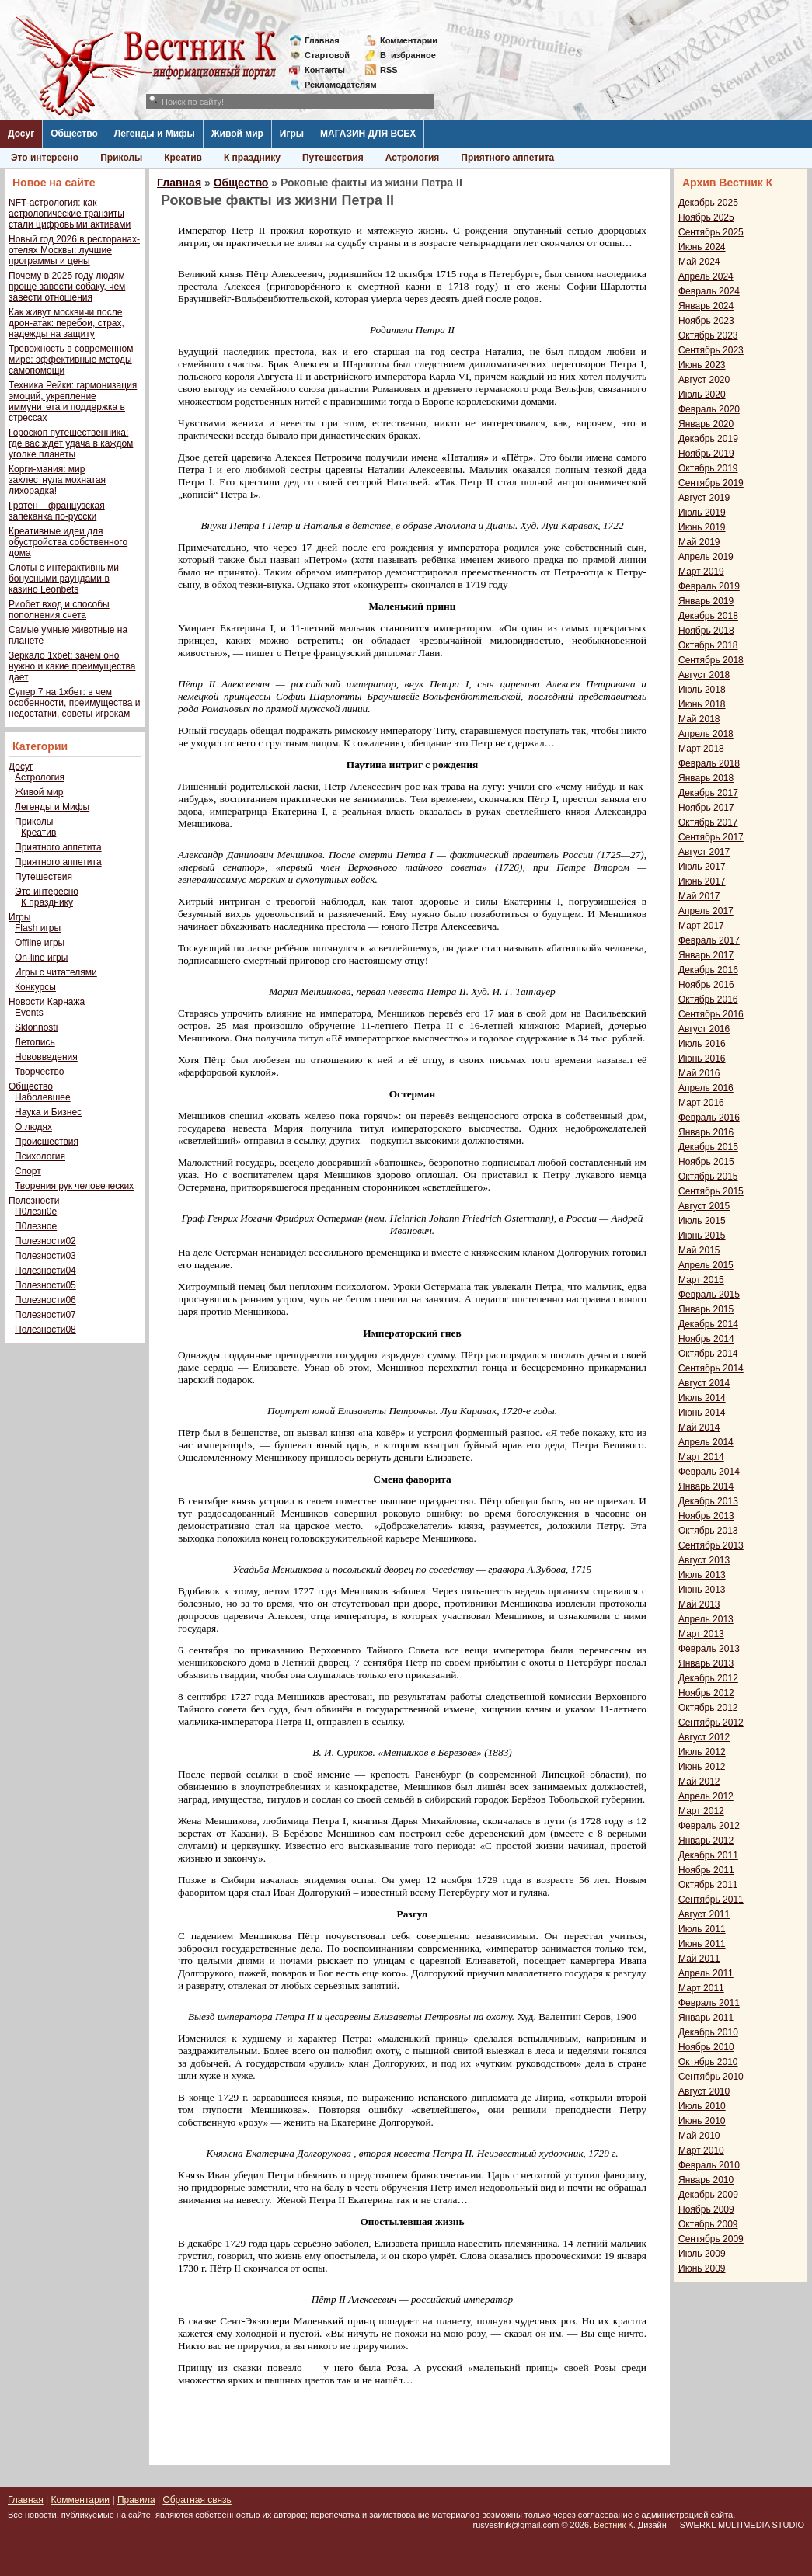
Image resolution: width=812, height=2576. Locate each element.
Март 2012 (701, 1811)
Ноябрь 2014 (706, 1338)
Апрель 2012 (706, 1796)
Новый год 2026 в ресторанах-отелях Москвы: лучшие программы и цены (74, 250)
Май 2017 (699, 896)
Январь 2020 (706, 424)
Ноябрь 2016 (706, 984)
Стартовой (327, 55)
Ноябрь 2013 (706, 1515)
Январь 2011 (706, 2017)
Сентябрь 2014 (711, 1368)
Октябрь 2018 (708, 645)
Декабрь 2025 (708, 202)
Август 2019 (704, 497)
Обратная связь (196, 2499)
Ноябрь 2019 (706, 453)
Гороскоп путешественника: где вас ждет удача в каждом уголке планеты (71, 443)
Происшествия (46, 1141)
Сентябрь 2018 (711, 660)
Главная (322, 40)
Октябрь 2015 (708, 1176)
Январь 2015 (706, 1309)
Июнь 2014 (702, 1412)
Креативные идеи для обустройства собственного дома (68, 542)
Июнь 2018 (702, 704)
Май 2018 (699, 719)
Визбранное (408, 55)
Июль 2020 (702, 394)
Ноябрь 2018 (706, 630)
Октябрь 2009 (708, 2224)
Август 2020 (704, 379)
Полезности (34, 1200)
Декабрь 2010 (708, 2032)
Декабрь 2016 (708, 970)
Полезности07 (45, 1314)
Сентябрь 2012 (711, 1722)
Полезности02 (45, 1241)
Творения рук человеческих (74, 1185)
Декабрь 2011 (708, 1855)
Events (29, 1012)
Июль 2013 (702, 1575)
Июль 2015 (702, 1220)
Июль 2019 (702, 512)
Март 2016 (701, 1102)
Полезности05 (45, 1285)
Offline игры (39, 942)
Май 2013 (699, 1604)
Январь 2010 (706, 2179)
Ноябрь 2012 (706, 1693)
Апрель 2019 (706, 556)
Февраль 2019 (709, 586)
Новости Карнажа (47, 1001)
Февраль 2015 (709, 1294)
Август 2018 (704, 674)
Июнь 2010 (702, 2120)
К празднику (252, 157)
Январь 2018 (706, 778)
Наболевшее (43, 1097)
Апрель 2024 (706, 276)
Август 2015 (704, 1206)
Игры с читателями (56, 972)
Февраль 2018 (709, 763)
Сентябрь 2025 (711, 232)
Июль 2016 (702, 1043)
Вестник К (613, 2524)
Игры (292, 133)
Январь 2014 (706, 1486)
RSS (389, 70)
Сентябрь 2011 (711, 1899)
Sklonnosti (36, 1027)
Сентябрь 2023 (711, 350)
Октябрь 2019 (708, 468)
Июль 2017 (702, 866)
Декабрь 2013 (708, 1501)
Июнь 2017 (702, 881)
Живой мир (237, 133)
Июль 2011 (702, 1929)
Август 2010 (704, 2091)
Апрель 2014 (706, 1442)
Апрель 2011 (706, 1973)
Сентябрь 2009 (711, 2239)
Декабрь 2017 (708, 792)
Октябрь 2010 (708, 2061)
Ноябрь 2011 (706, 1870)
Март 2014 (701, 1456)
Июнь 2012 (702, 1766)
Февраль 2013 (709, 1648)
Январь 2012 (706, 1840)
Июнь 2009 (702, 2268)
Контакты (325, 70)
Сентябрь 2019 (711, 483)
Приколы (121, 157)
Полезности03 (45, 1255)
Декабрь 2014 (708, 1324)
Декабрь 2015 (708, 1147)
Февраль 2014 (709, 1471)
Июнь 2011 (702, 1943)
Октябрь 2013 (708, 1530)
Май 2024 (699, 261)
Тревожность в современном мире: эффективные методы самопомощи (71, 359)
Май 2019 (699, 542)
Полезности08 (45, 1329)
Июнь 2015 (702, 1235)
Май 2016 (699, 1073)
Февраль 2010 (709, 2165)
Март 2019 (701, 571)
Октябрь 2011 (708, 1884)
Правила (136, 2499)
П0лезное (36, 1226)
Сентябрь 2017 (711, 837)
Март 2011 (701, 1988)
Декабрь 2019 (708, 438)
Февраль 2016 (709, 1117)
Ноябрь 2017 (706, 807)
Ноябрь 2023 (706, 320)
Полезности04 (45, 1270)
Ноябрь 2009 (706, 2209)
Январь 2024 (706, 306)
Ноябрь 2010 (706, 2047)
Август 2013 (704, 1560)
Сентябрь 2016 (711, 1014)
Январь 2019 (706, 601)
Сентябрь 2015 (711, 1191)
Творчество (39, 1071)
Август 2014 (704, 1383)
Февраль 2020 (709, 409)
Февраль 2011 (709, 2002)
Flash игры (38, 928)
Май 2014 (699, 1427)
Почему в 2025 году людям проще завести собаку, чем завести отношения (67, 286)
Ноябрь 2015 (706, 1161)
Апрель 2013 (706, 1619)
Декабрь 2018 (708, 615)
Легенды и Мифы (154, 133)
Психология (40, 1156)
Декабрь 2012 (708, 1678)
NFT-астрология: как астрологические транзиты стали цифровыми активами (70, 213)
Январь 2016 (706, 1132)
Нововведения (46, 1057)
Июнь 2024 (702, 247)
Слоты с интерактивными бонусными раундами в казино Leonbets (64, 578)
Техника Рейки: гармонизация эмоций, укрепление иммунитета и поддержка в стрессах (73, 401)
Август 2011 (704, 1914)
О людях (33, 1126)
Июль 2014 (702, 1397)
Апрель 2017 (706, 911)
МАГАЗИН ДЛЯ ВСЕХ (368, 133)
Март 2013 (701, 1634)
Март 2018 (701, 748)
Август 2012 (704, 1737)
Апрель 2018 (706, 733)
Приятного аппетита (507, 157)
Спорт (28, 1171)
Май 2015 (699, 1250)
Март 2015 (701, 1279)
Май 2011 (699, 1958)
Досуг (21, 133)
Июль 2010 (702, 2106)
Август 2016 (704, 1029)
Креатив (183, 157)
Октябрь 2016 (708, 999)
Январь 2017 (706, 955)
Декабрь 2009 (708, 2194)
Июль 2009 (702, 2253)
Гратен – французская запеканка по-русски (57, 511)
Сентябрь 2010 (711, 2076)
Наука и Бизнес (48, 1112)
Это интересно (44, 157)
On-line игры (41, 957)
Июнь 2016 (702, 1058)
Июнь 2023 (702, 365)
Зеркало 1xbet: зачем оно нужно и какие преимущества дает (72, 666)
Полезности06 (45, 1300)
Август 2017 (704, 851)
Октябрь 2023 (708, 335)
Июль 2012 (702, 1752)
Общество (74, 133)
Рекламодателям (334, 84)
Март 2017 (701, 925)
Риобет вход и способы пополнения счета (59, 610)
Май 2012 (699, 1781)
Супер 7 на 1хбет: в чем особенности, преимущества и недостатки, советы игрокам (74, 703)
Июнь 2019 (702, 527)
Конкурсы (35, 987)
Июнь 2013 (702, 1589)
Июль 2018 (702, 689)
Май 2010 (699, 2135)
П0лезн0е (36, 1211)
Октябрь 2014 (708, 1353)
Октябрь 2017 (708, 822)
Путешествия (333, 157)
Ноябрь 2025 (706, 217)
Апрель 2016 (706, 1088)
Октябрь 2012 (708, 1707)
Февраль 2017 (709, 940)
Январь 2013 (706, 1663)
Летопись (35, 1042)
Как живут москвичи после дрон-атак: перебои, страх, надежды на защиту (66, 323)
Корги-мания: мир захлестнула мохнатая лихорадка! (57, 480)
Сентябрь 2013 (711, 1545)
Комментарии (408, 40)
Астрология (412, 157)
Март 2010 (701, 2150)
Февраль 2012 (709, 1825)
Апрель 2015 (706, 1265)
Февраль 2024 (709, 291)
